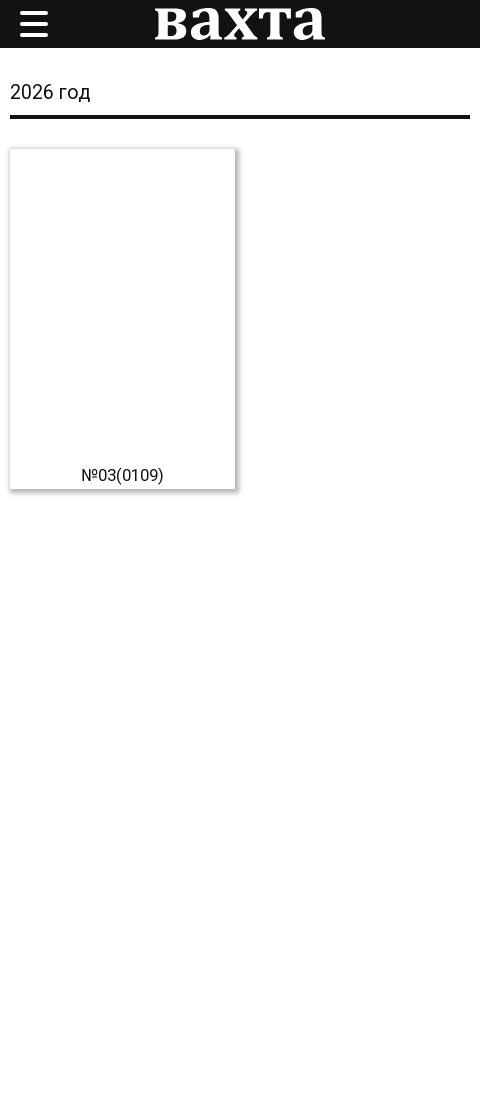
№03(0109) (122, 475)
